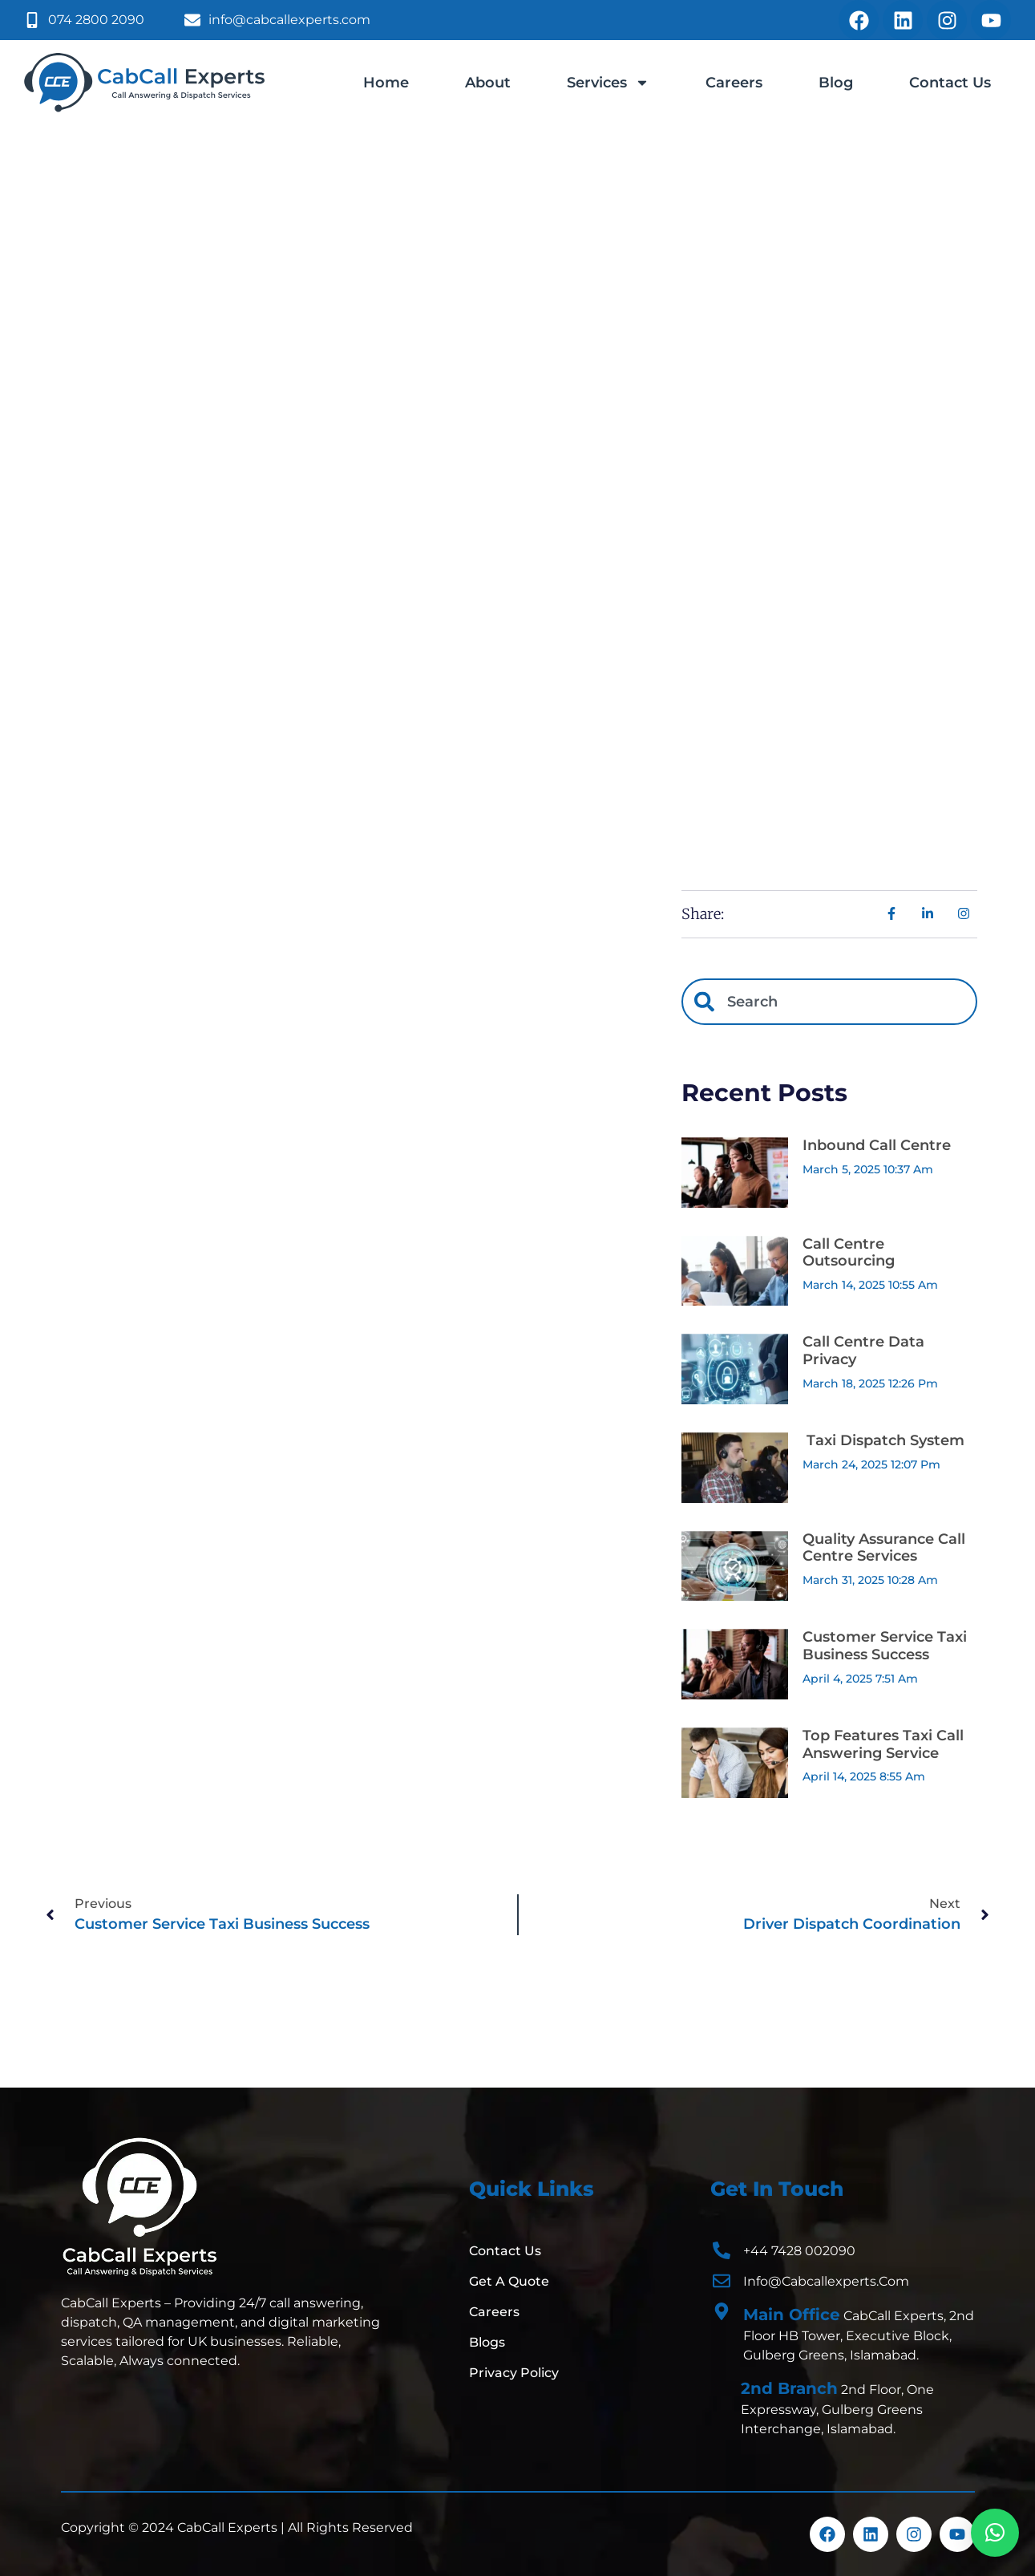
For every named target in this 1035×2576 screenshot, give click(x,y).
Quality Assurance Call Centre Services (884, 1547)
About (488, 82)
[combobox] (829, 1001)
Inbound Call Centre (877, 1145)
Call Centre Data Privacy (863, 1350)
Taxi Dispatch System (883, 1440)
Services (608, 82)
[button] (995, 2533)
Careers (733, 82)
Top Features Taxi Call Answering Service (883, 1744)
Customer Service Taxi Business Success (885, 1645)
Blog (836, 82)
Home (386, 82)
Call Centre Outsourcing (849, 1252)
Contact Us (950, 82)
